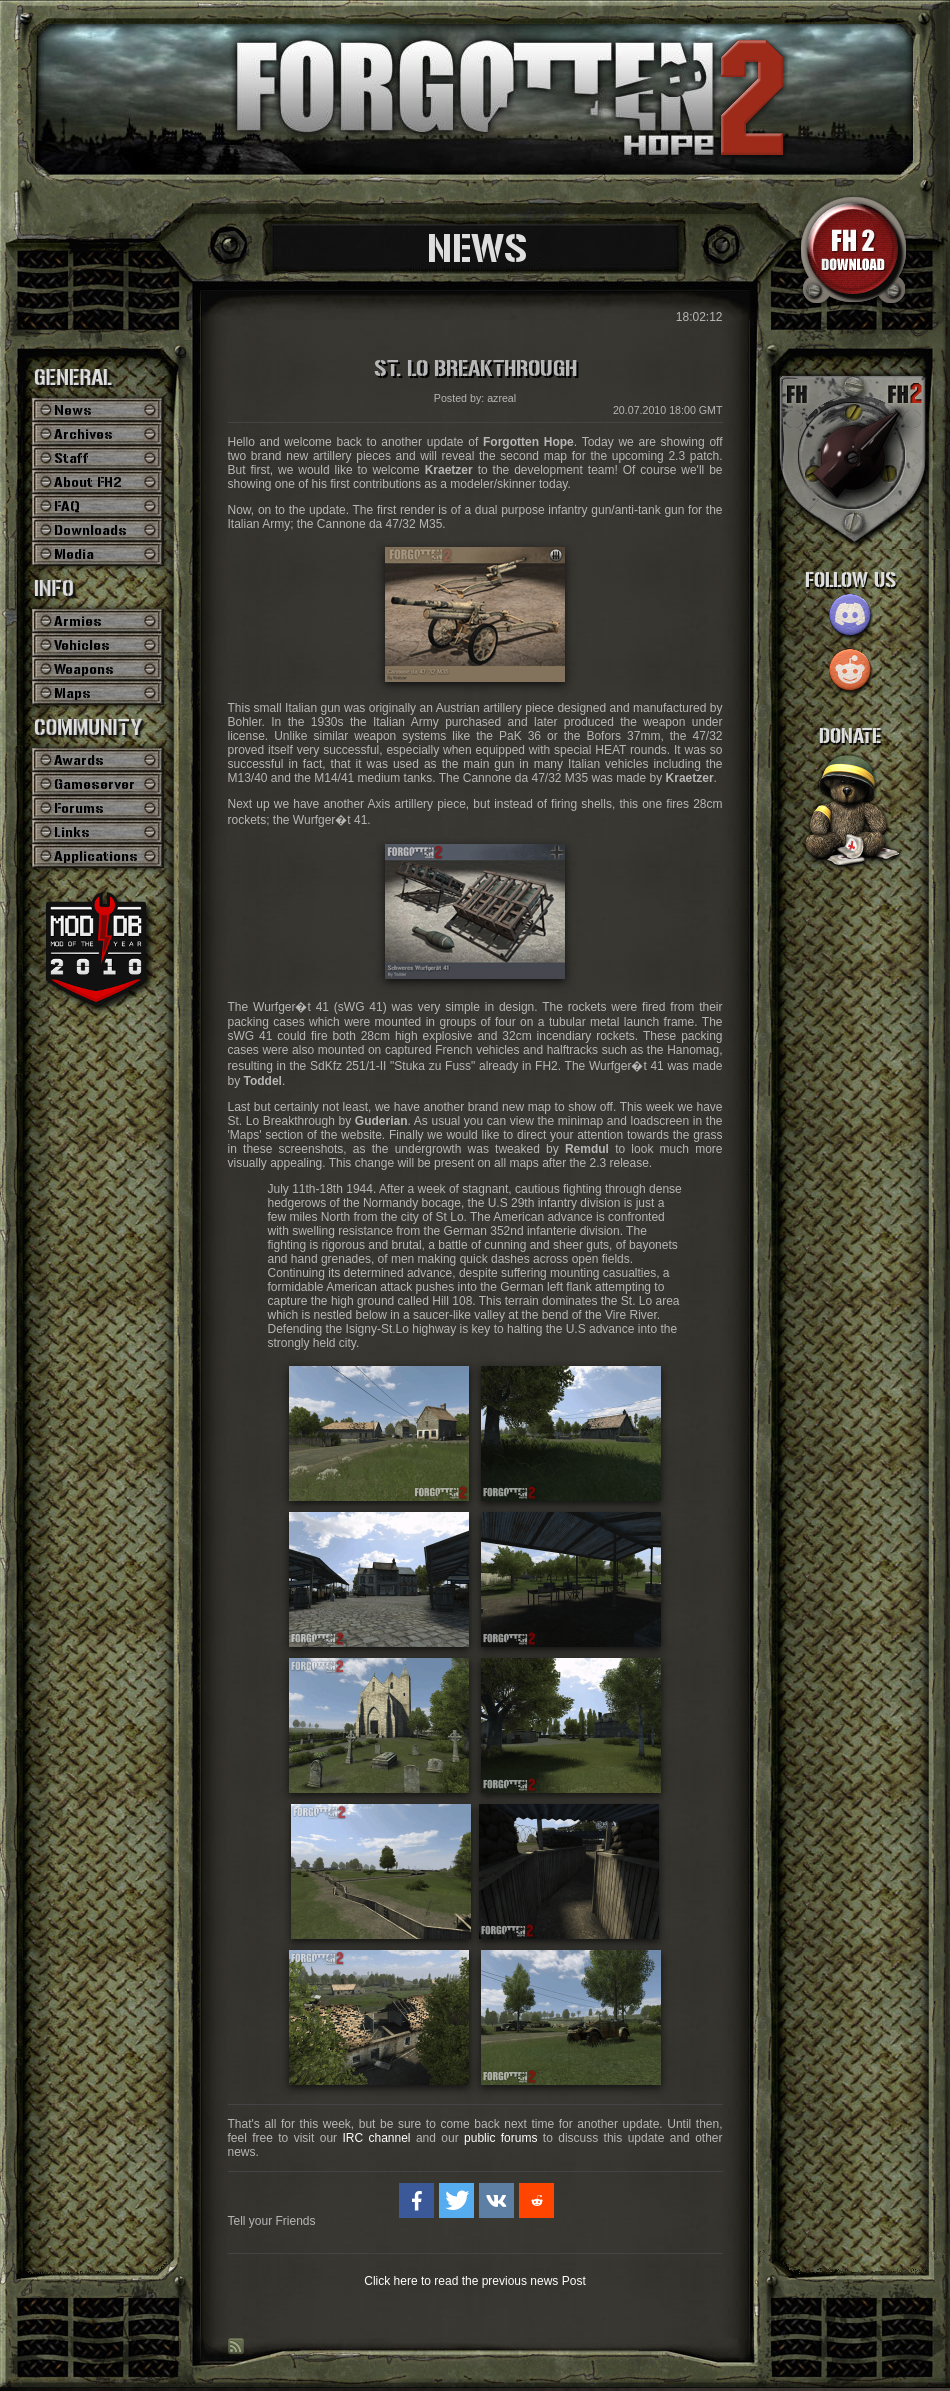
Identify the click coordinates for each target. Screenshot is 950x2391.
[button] (416, 2200)
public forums (500, 2138)
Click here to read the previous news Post (474, 2281)
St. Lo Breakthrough (475, 369)
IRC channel (376, 2138)
